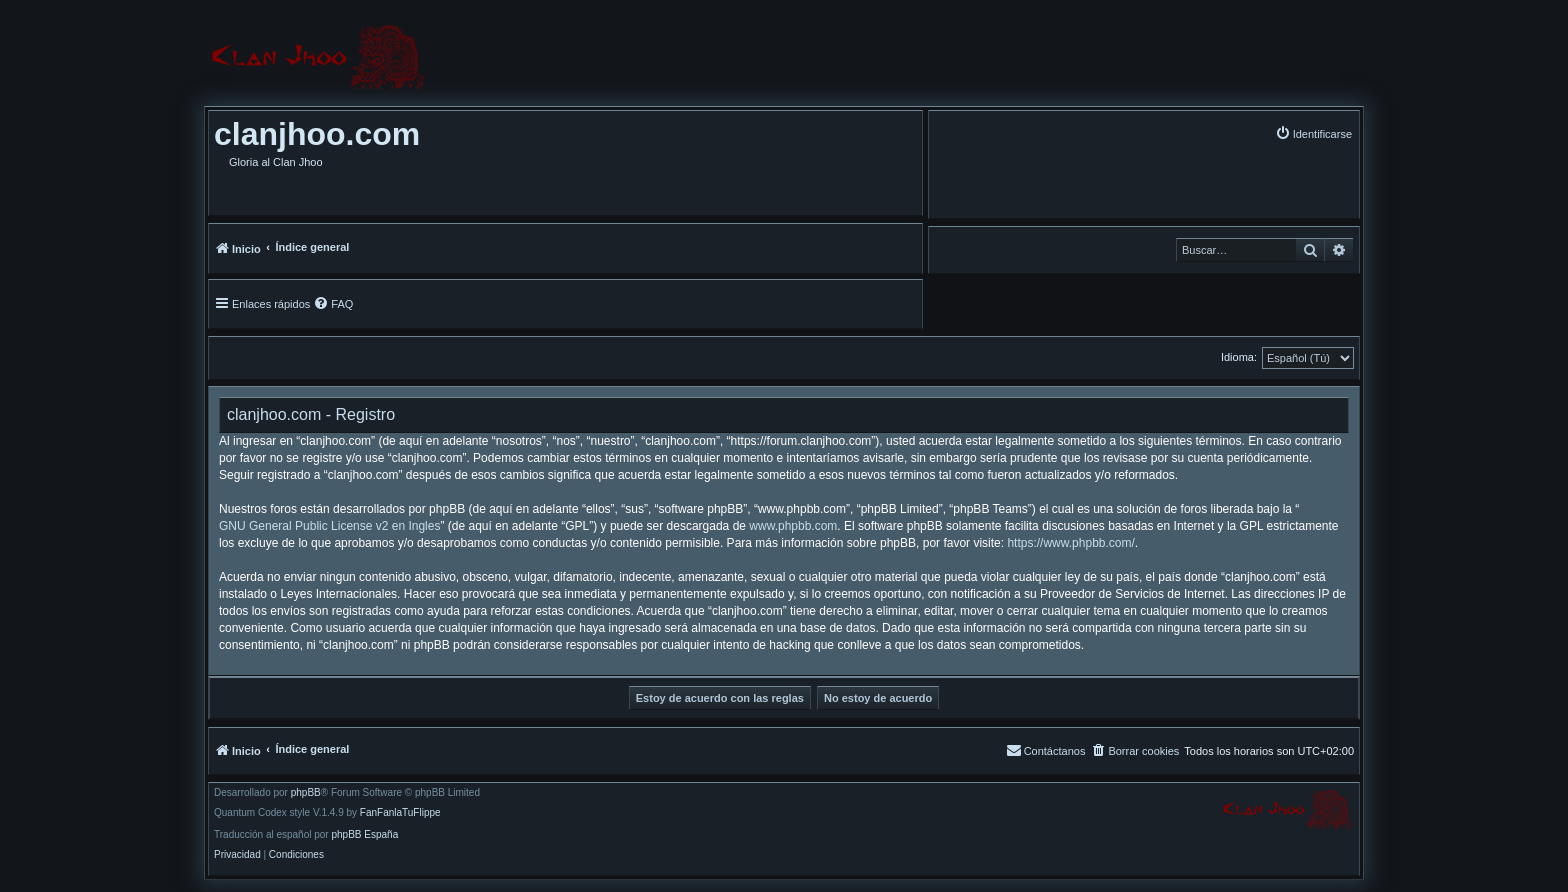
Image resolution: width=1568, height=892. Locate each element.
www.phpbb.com (793, 526)
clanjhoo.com (317, 134)
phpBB (306, 793)
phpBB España (364, 835)
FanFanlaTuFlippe (400, 813)
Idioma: (1239, 357)
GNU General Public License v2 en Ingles (329, 526)
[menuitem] (1313, 133)
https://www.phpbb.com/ (1070, 543)
